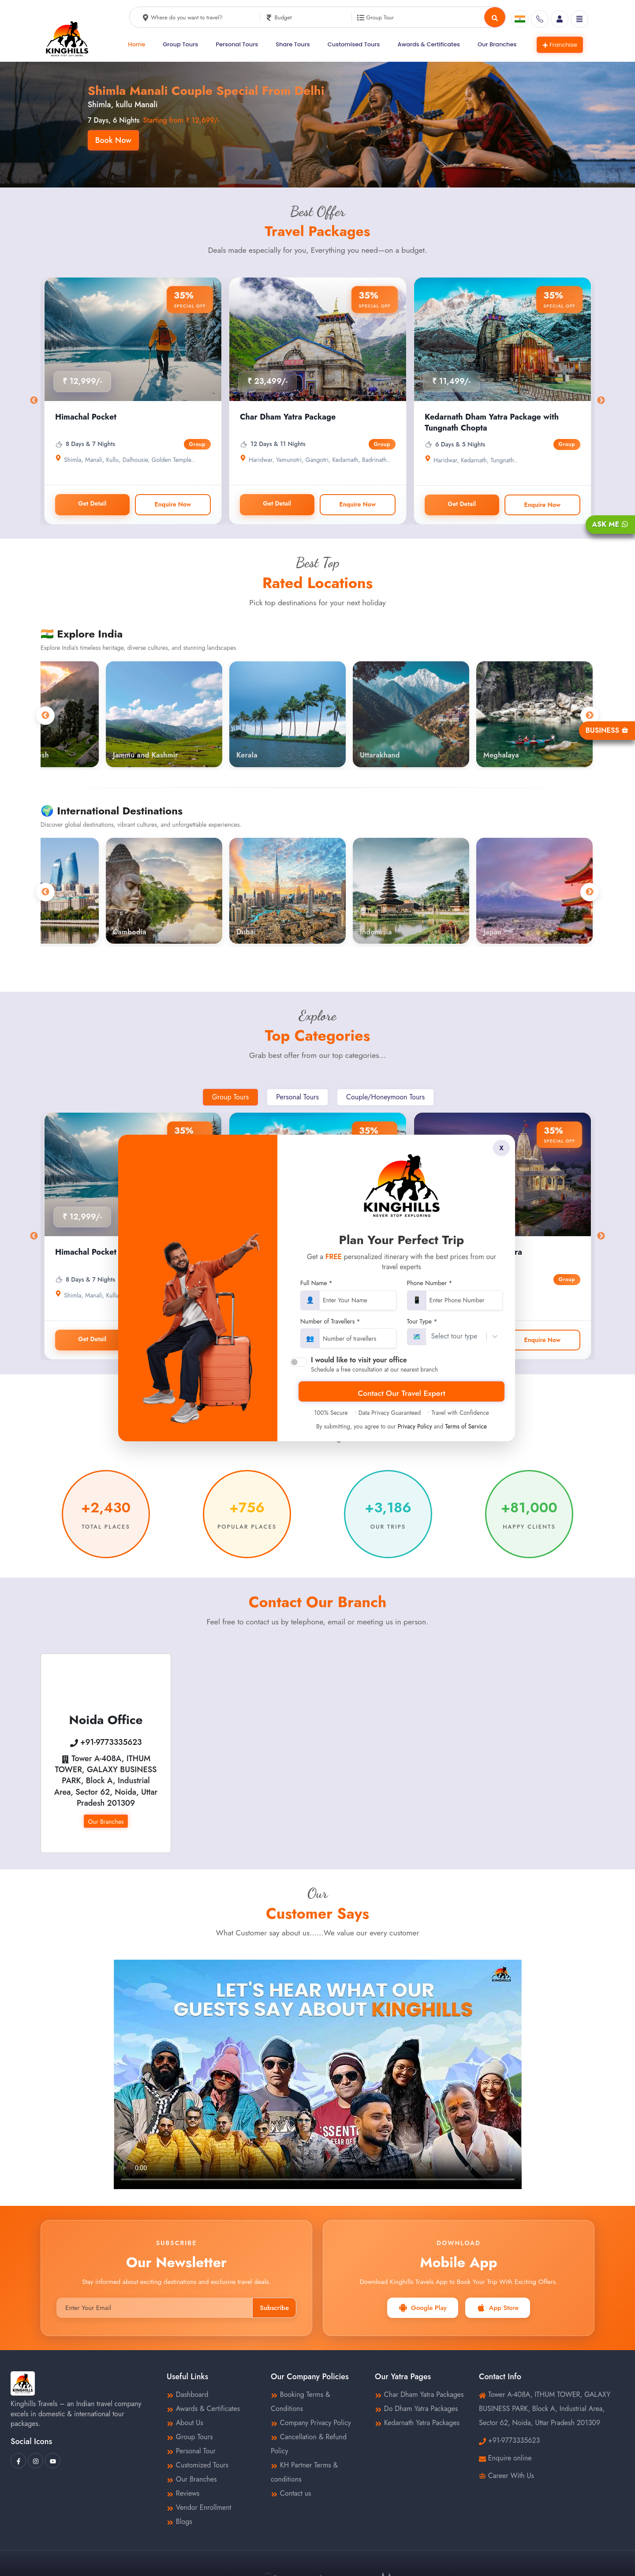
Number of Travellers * (330, 1321)
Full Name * (316, 1283)
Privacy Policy (415, 1426)
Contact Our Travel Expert (401, 1393)
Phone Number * (429, 1283)
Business (607, 730)
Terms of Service (466, 1426)
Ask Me (610, 524)
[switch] (298, 1362)
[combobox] (431, 1336)
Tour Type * (422, 1321)
